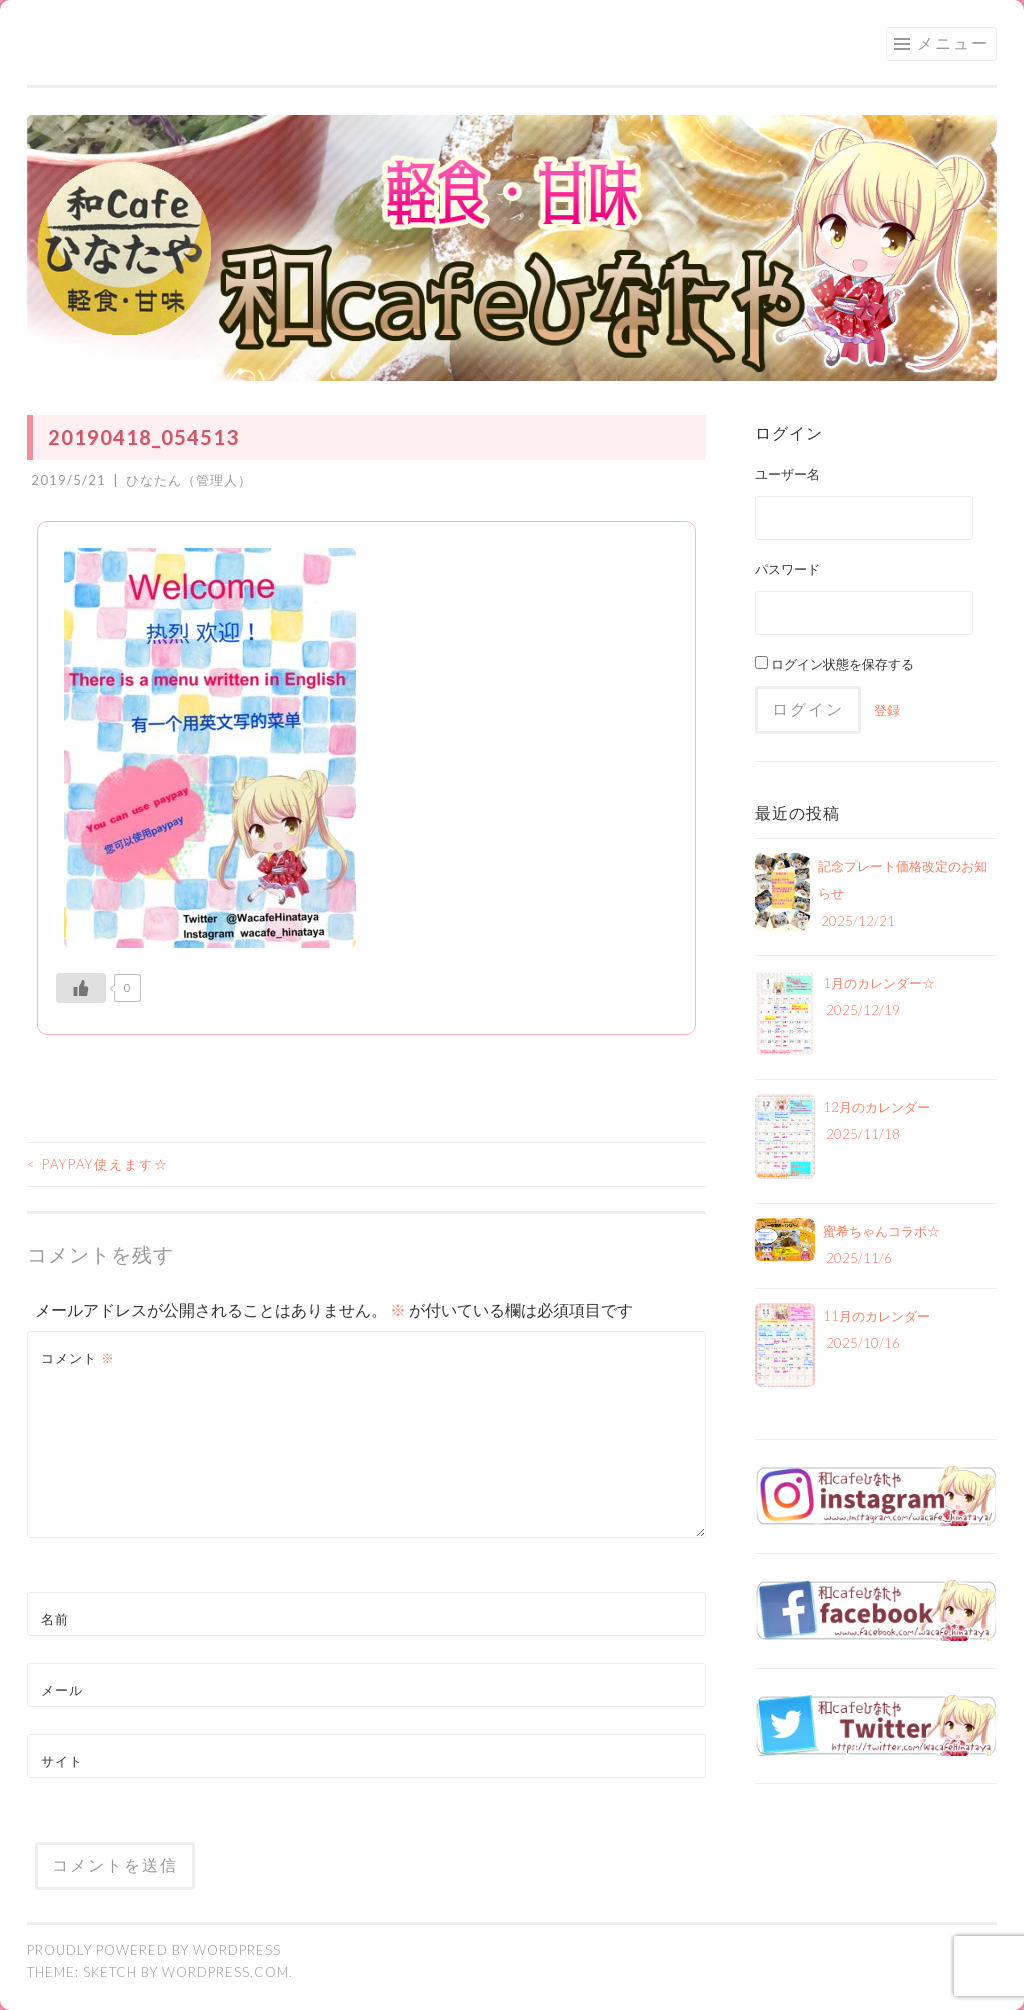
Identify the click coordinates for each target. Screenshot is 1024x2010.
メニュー (953, 42)
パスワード (787, 569)
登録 (887, 710)
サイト (62, 1761)
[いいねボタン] (81, 988)
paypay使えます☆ (98, 1164)
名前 (55, 1619)
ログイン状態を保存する (834, 664)
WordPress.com (225, 1972)
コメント (78, 1358)
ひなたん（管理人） (189, 480)
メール (62, 1690)
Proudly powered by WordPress (154, 1950)
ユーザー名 (787, 474)
